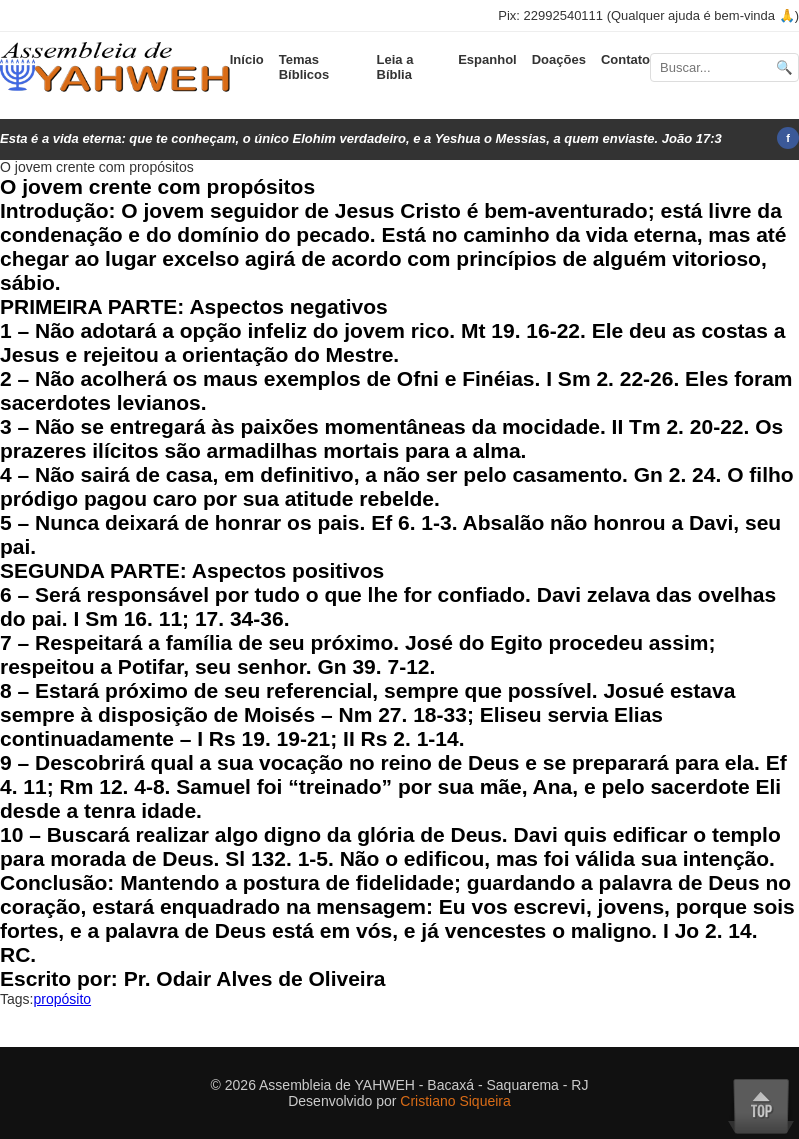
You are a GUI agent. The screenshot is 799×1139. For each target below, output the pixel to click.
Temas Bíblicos (304, 67)
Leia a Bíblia (395, 67)
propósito (62, 999)
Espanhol (487, 59)
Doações (559, 59)
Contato (625, 59)
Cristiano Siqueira (455, 1101)
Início (247, 59)
